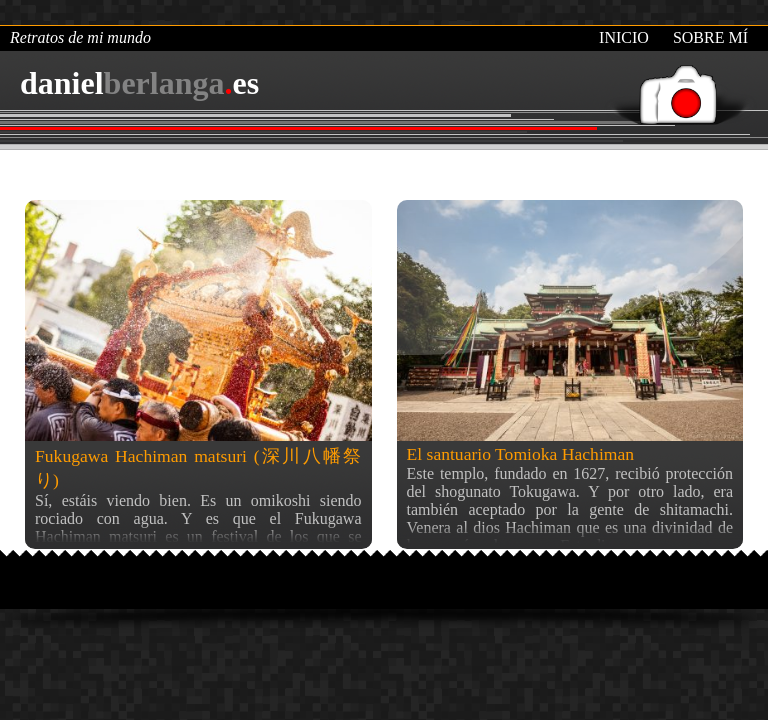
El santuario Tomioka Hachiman (521, 454)
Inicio (624, 37)
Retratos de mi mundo (80, 37)
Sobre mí (710, 37)
